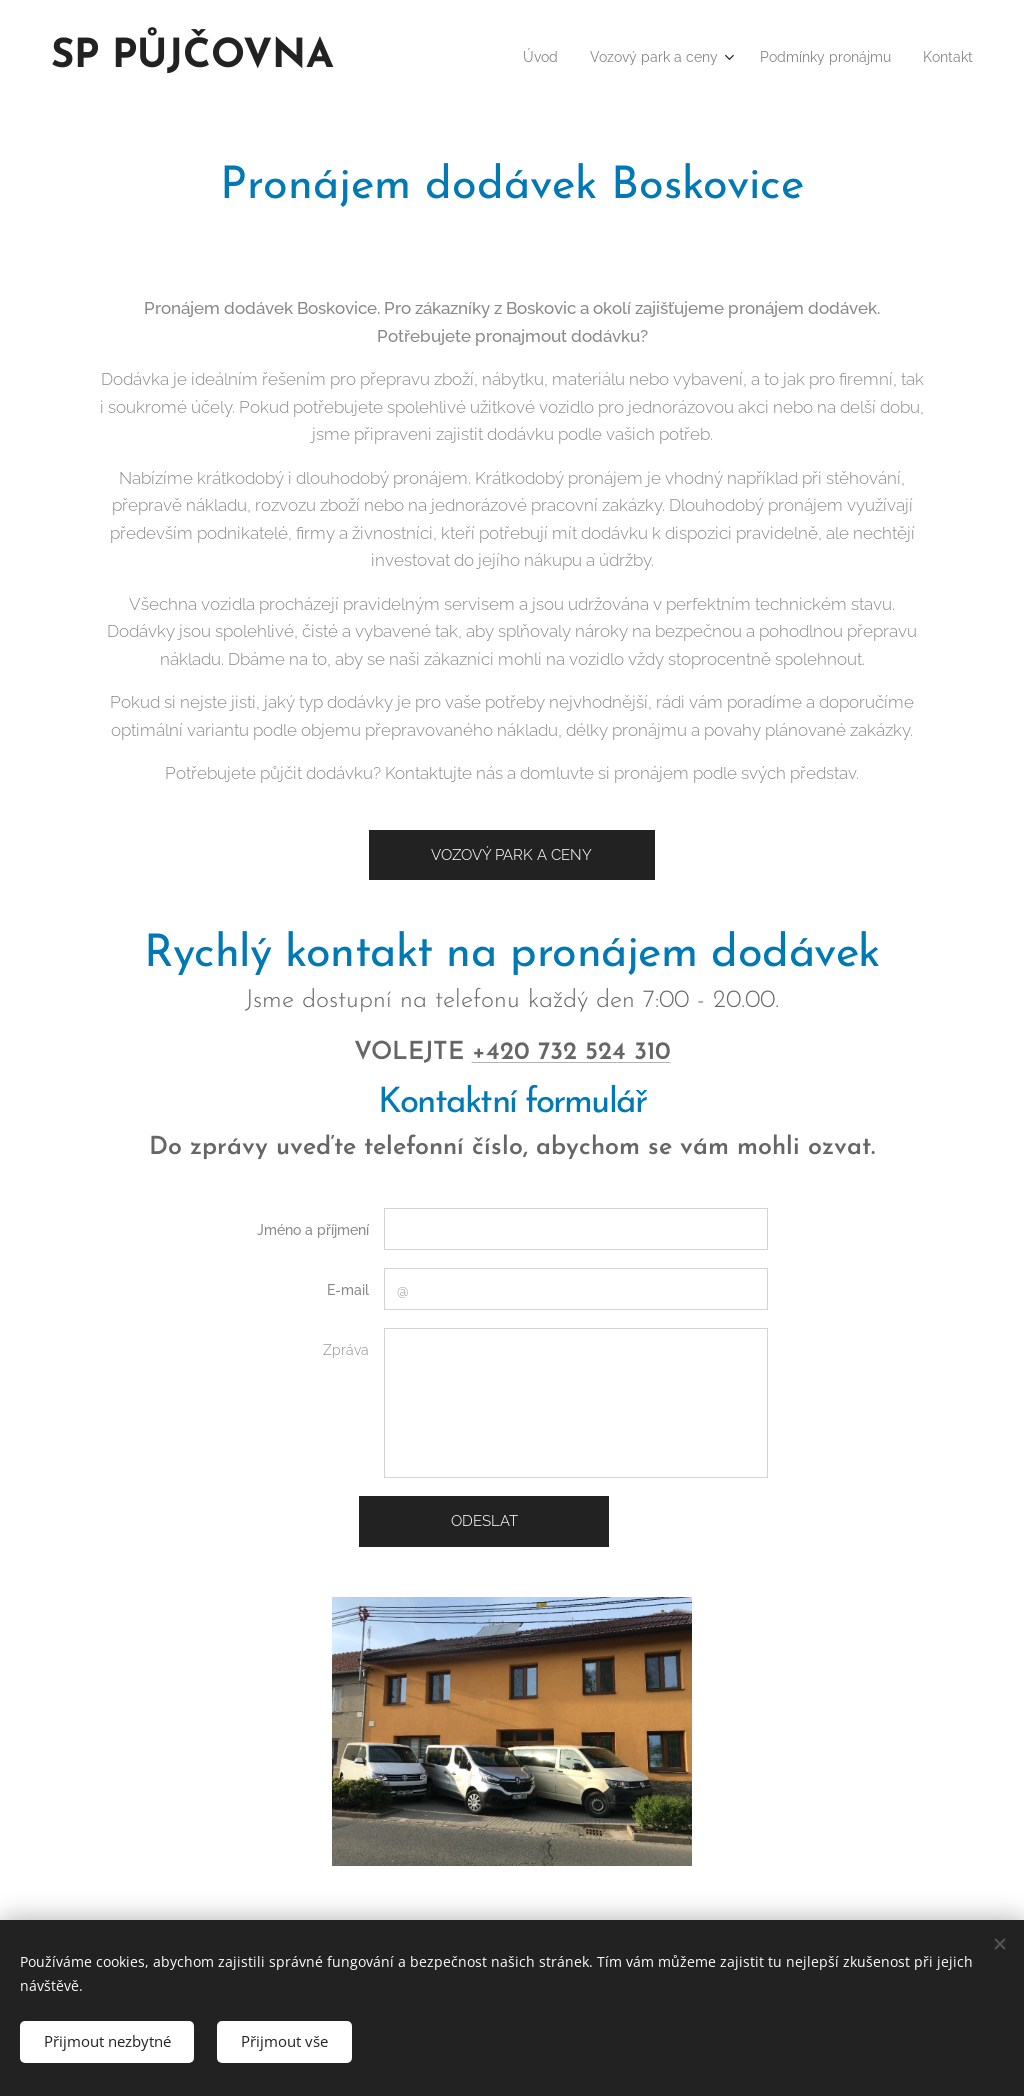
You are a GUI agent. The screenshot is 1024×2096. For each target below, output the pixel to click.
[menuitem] (499, 57)
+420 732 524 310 (571, 1052)
